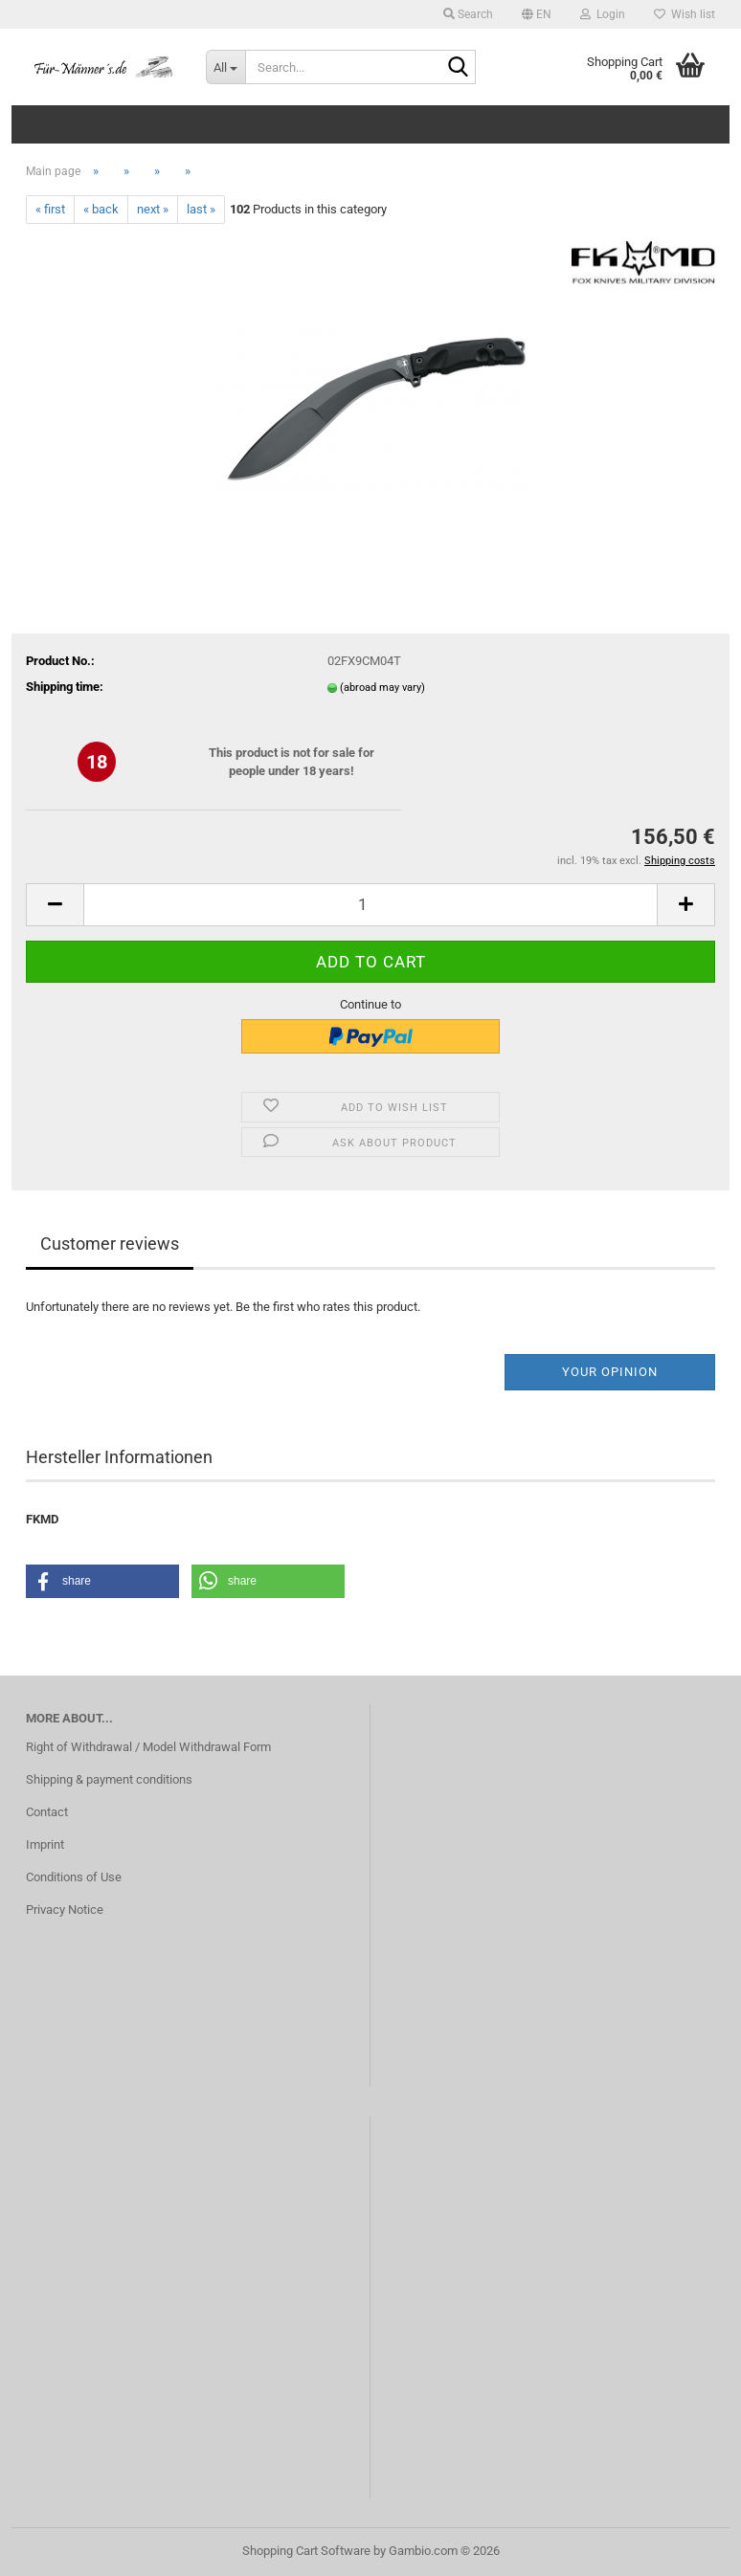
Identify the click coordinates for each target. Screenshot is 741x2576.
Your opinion (610, 1372)
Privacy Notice (64, 1909)
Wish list (684, 14)
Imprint (45, 1844)
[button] (536, 14)
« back (101, 209)
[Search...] (226, 67)
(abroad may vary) (382, 687)
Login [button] (602, 14)
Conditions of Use (74, 1877)
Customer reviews (109, 1243)
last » (201, 209)
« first (50, 209)
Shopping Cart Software (306, 2550)
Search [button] (468, 14)
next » (152, 209)
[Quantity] (370, 904)
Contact (47, 1812)
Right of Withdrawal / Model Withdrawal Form (148, 1747)
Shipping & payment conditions (109, 1779)
